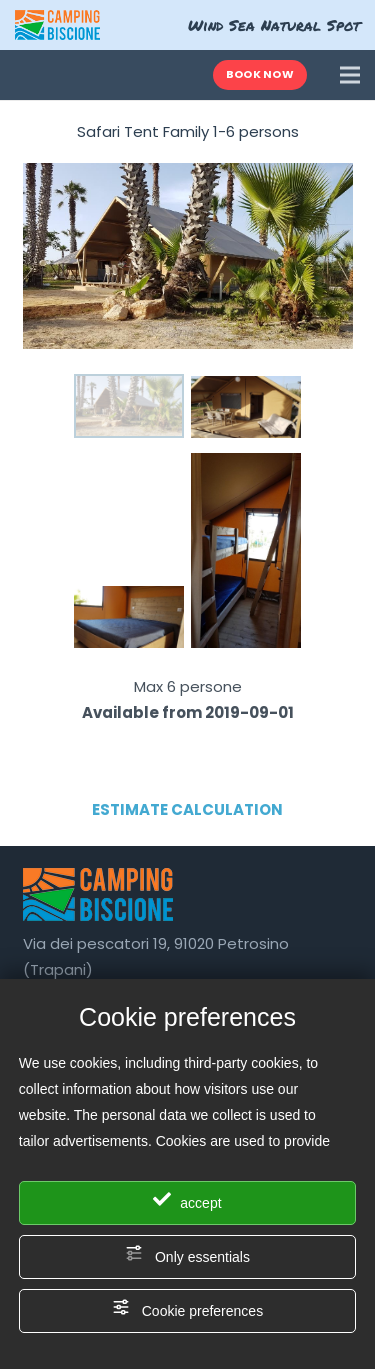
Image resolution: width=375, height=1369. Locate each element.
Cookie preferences (187, 1308)
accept (187, 1200)
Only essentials (187, 1254)
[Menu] (350, 75)
